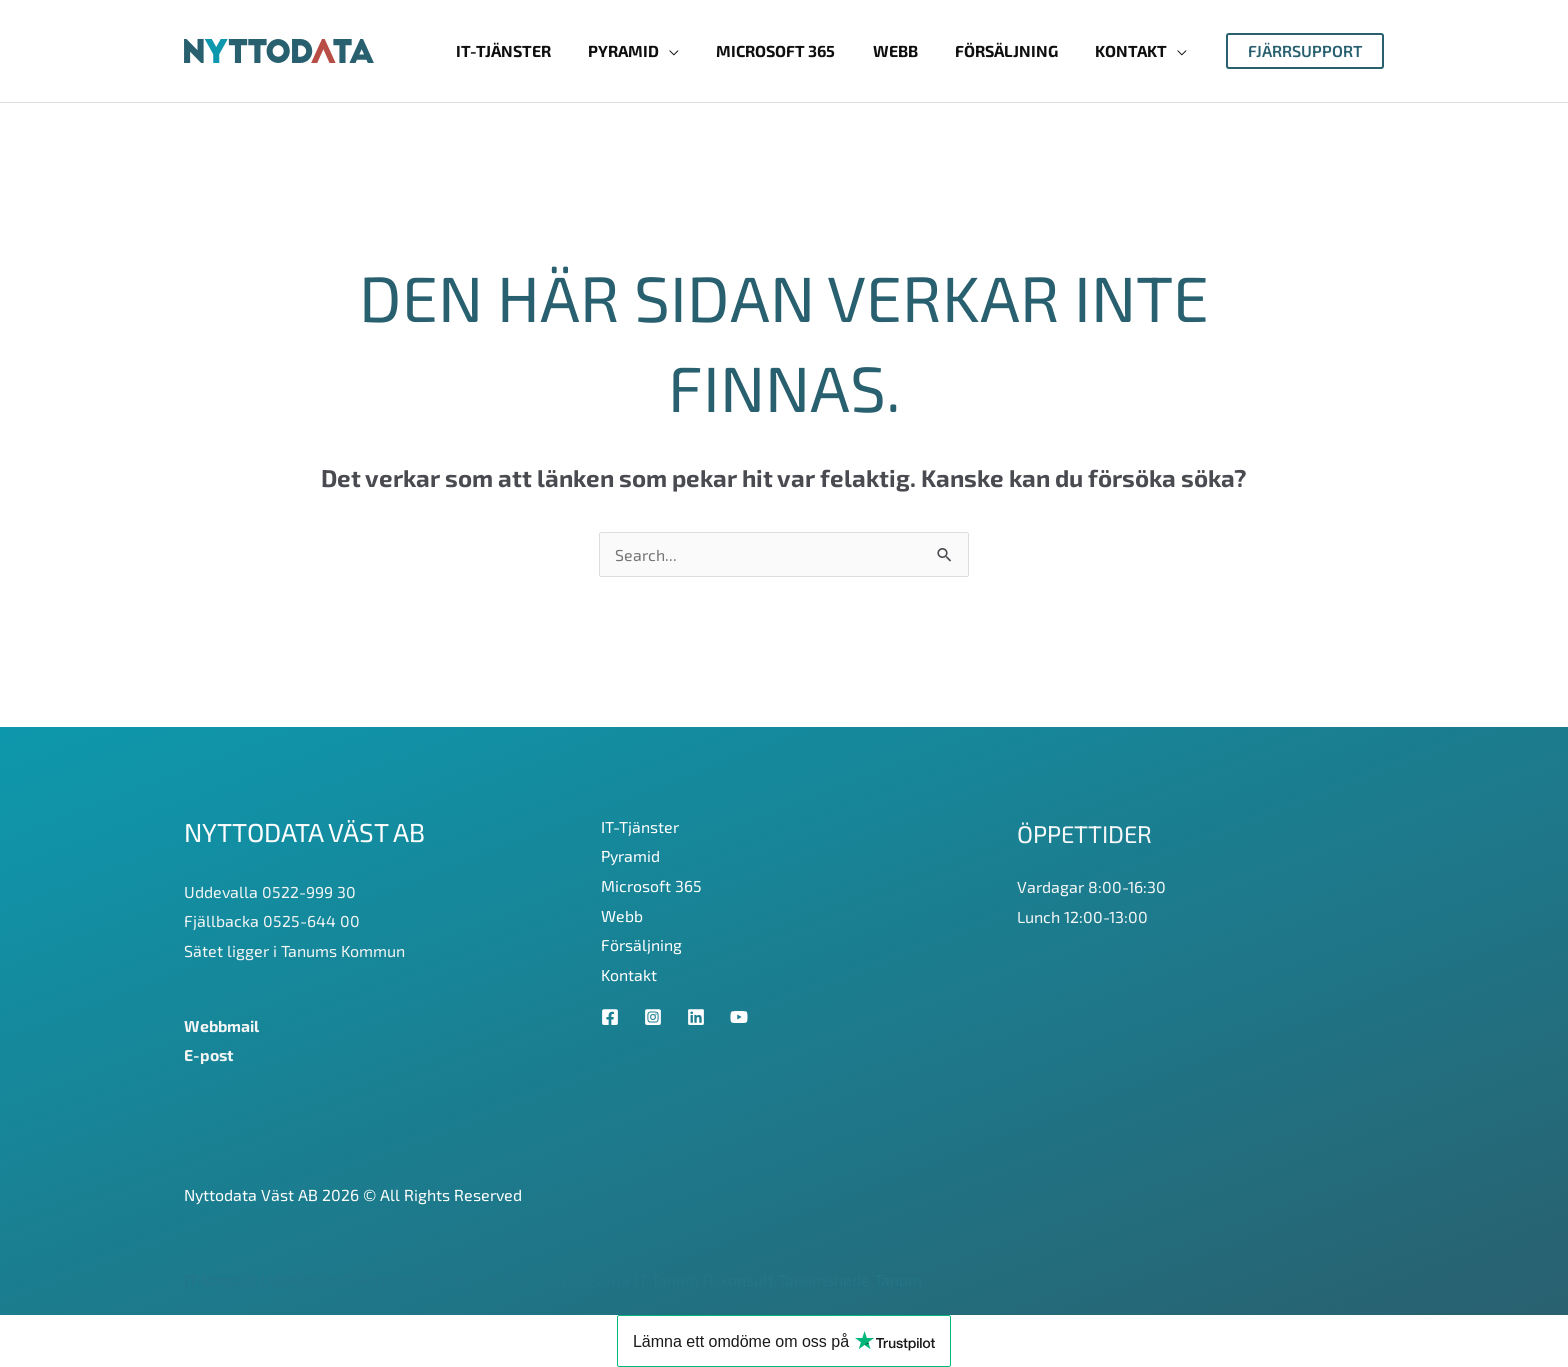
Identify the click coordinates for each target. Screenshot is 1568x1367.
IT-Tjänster (640, 826)
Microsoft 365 (651, 885)
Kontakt (629, 974)
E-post (209, 1054)
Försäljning (641, 944)
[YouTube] (739, 1017)
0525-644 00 (311, 920)
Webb (622, 915)
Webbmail (222, 1025)
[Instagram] (653, 1017)
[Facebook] (610, 1017)
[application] (693, 50)
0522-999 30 (309, 891)
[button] (1305, 51)
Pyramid (630, 855)
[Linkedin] (696, 1017)
